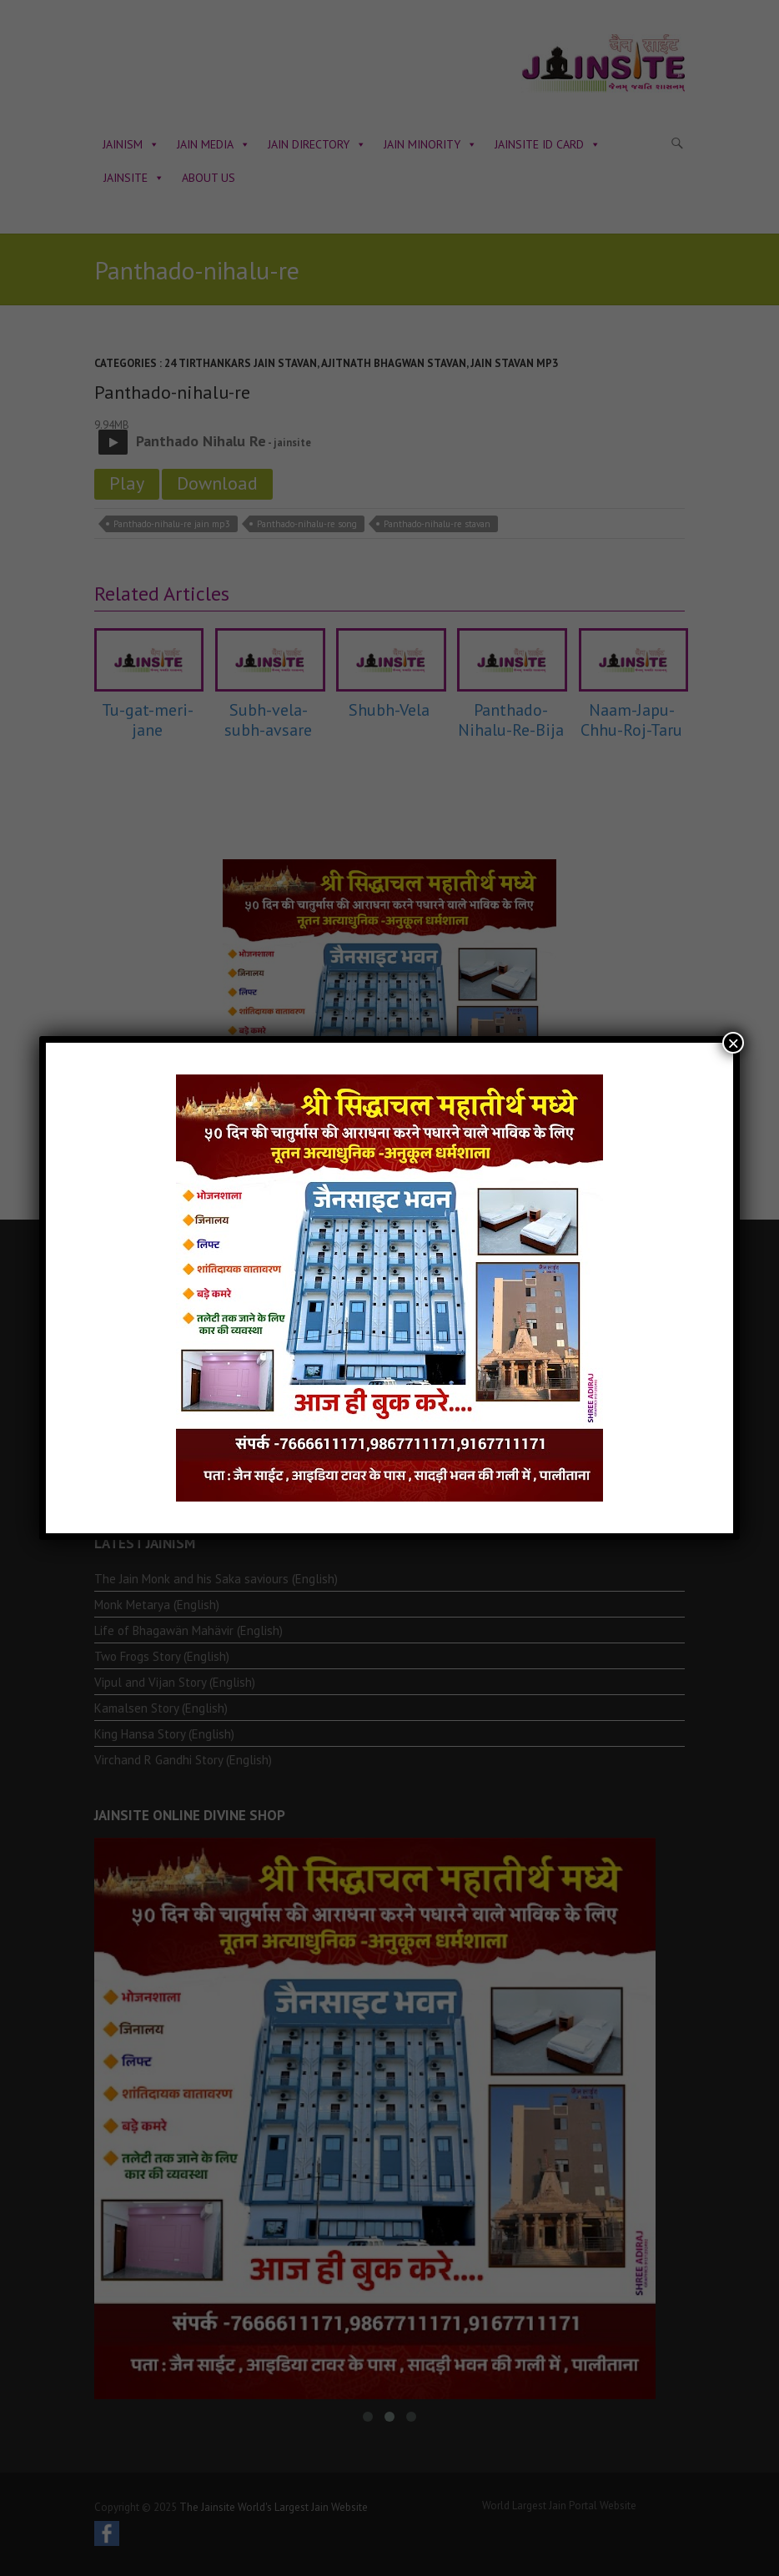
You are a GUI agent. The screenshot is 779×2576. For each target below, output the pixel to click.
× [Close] (733, 1043)
